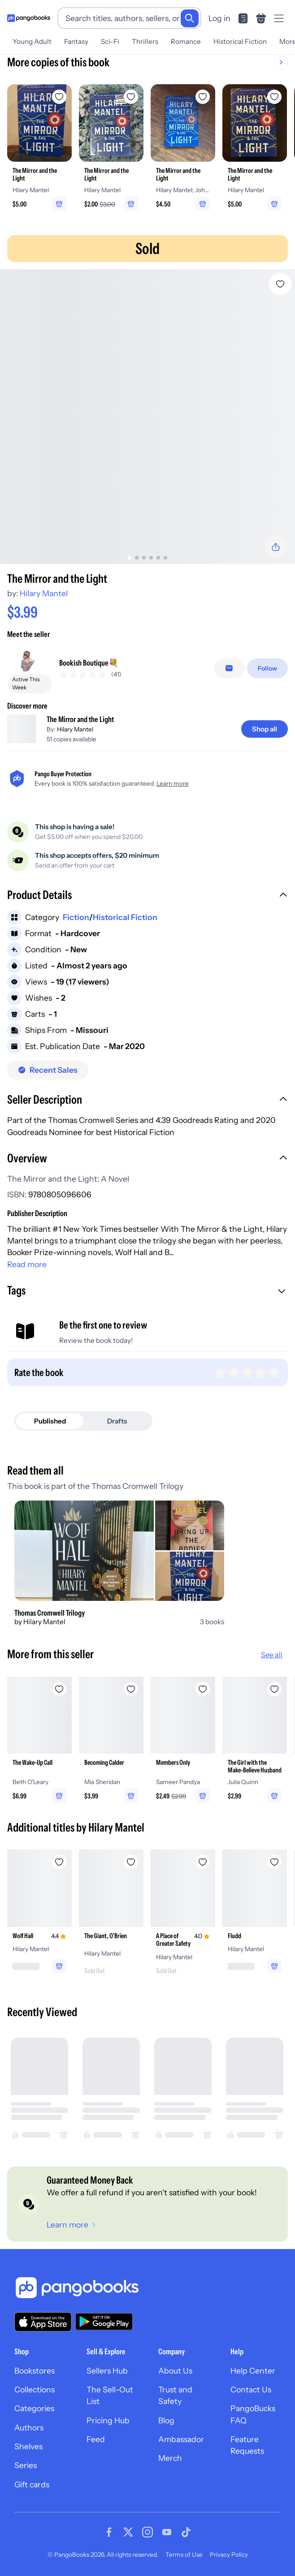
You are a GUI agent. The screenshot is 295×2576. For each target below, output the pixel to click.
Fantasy (76, 41)
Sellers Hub (107, 2370)
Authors (28, 2427)
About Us (175, 2370)
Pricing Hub (108, 2420)
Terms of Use (184, 2554)
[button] (147, 896)
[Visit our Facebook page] (109, 2532)
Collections (34, 2389)
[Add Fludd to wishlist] (274, 1862)
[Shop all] (264, 729)
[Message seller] (229, 668)
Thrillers (145, 41)
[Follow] (267, 668)
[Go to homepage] (28, 18)
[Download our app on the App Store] (43, 2321)
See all (271, 1654)
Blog (166, 2420)
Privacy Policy (229, 2554)
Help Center (252, 2370)
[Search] (190, 18)
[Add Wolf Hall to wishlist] (59, 1862)
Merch (170, 2458)
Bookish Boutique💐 (88, 662)
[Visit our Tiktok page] (186, 2532)
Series (25, 2465)
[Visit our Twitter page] (128, 2532)
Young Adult (32, 41)
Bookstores (34, 2370)
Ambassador (181, 2439)
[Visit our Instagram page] (147, 2532)
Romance (186, 41)
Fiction (76, 917)
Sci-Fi (110, 41)
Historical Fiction (240, 41)
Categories (34, 2408)
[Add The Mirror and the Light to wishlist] (280, 284)
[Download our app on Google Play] (104, 2321)
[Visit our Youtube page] (166, 2532)
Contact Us (250, 2389)
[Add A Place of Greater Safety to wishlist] (202, 1862)
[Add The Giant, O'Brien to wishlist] (131, 1862)
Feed (96, 2439)
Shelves (28, 2446)
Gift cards (31, 2484)
